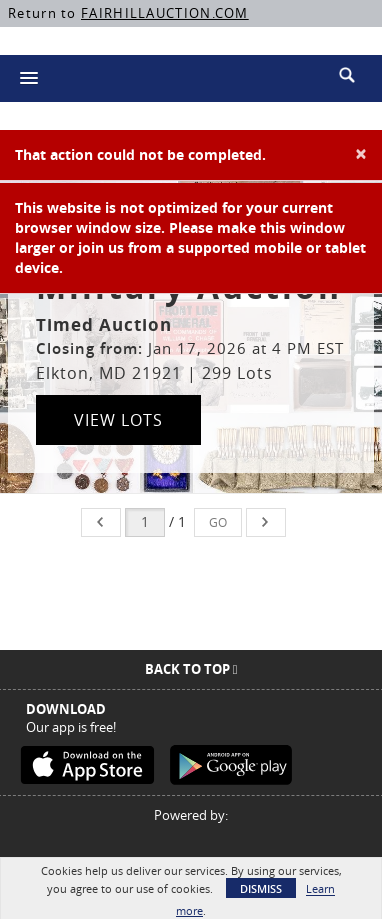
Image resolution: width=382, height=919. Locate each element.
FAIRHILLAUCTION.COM (165, 13)
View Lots (118, 420)
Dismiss (261, 888)
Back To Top (191, 669)
